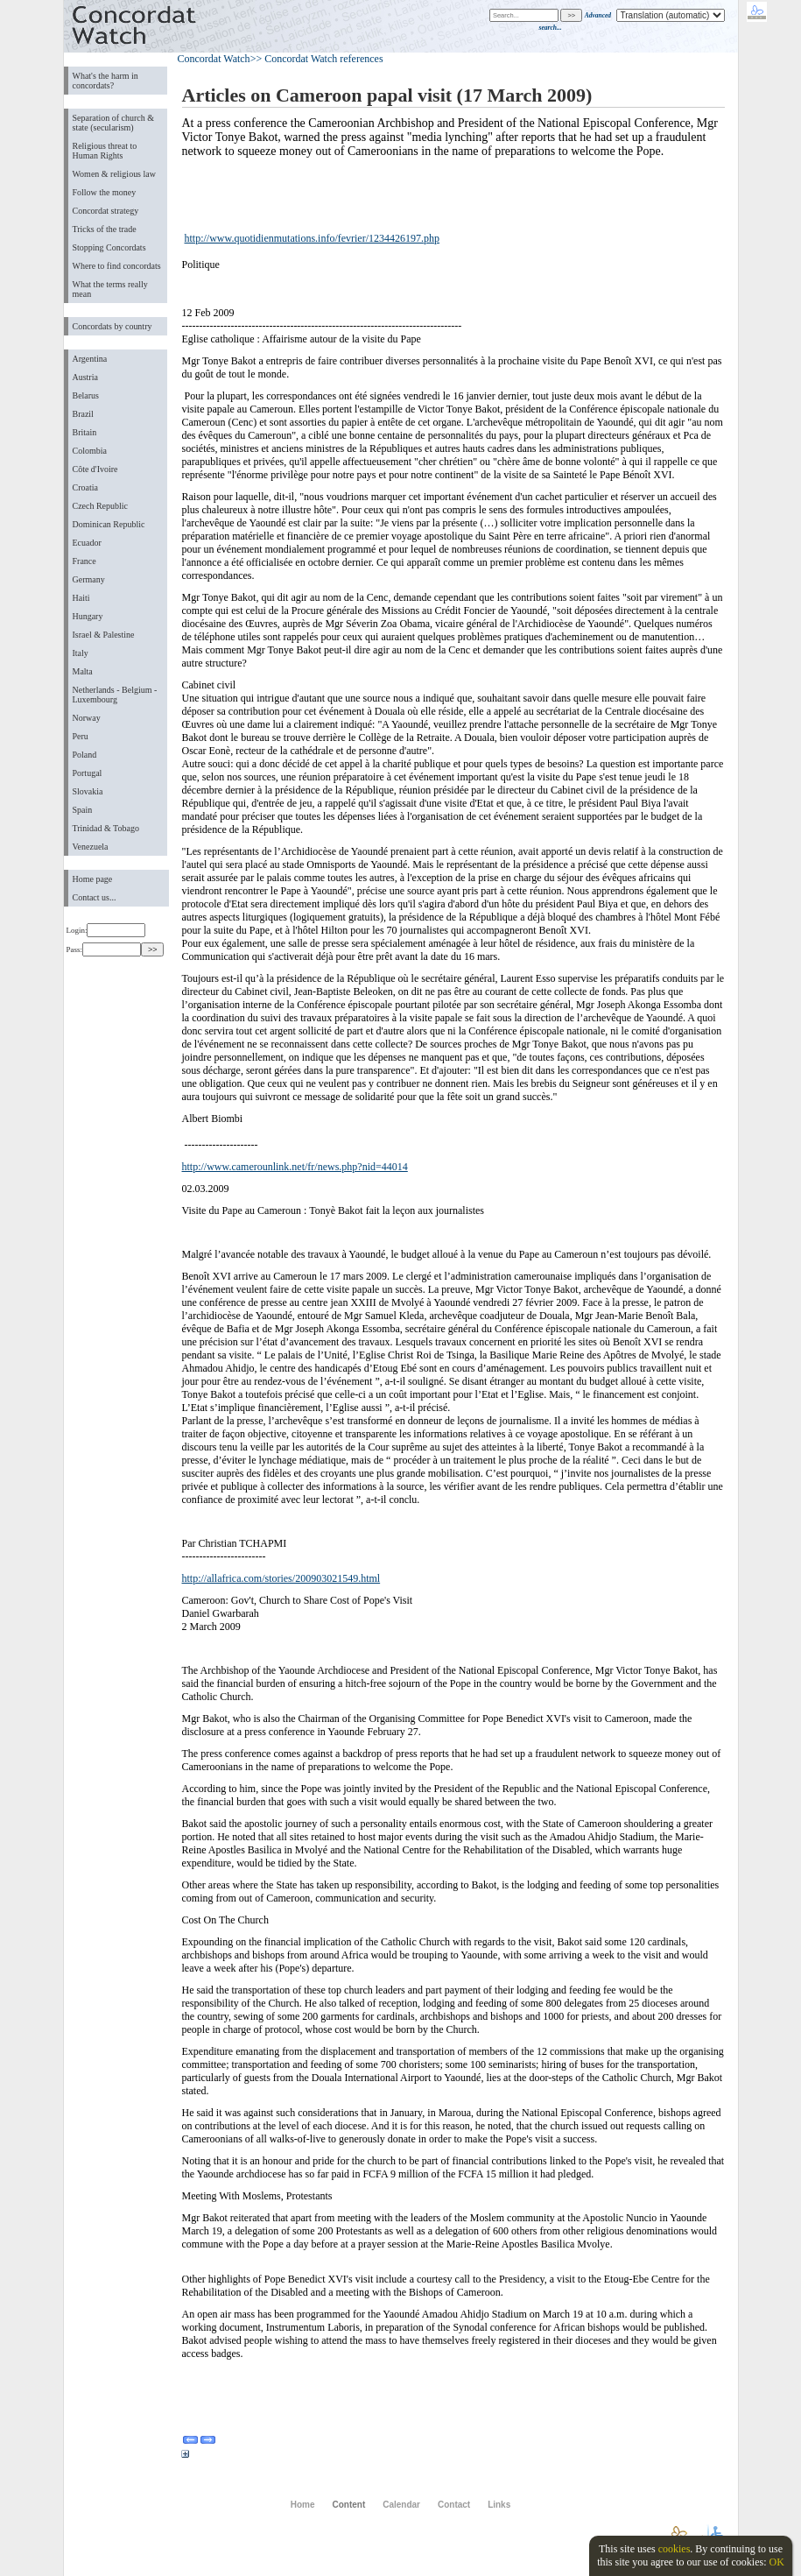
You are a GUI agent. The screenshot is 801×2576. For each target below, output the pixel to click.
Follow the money (105, 192)
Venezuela (91, 846)
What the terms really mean (110, 289)
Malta (83, 671)
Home (303, 2504)
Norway (87, 718)
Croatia (85, 487)
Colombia (90, 450)
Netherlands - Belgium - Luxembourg (115, 694)
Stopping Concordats (109, 247)
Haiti (81, 598)
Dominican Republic (109, 524)
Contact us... (94, 897)
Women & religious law (114, 174)
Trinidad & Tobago (106, 828)
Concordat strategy (106, 210)
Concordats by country (112, 326)
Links (499, 2504)
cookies (674, 2549)
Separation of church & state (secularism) (113, 122)
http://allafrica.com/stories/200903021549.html (281, 1578)
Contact (454, 2504)
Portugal (87, 773)
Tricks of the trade (105, 229)
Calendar (401, 2504)
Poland (85, 754)
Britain (85, 432)
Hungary (88, 616)
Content (349, 2504)
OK (776, 2562)
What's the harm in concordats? (105, 80)
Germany (89, 579)
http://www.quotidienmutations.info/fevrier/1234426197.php (312, 238)
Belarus (86, 395)
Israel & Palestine (104, 634)
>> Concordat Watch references (316, 59)
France (84, 561)
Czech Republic (101, 506)
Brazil (83, 414)
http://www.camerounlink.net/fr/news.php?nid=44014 (295, 1167)
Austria (85, 377)
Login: (106, 930)
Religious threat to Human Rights (105, 150)
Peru (80, 736)
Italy (80, 653)
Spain (83, 810)
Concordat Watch (214, 59)
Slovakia (88, 791)
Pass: (104, 949)
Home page (93, 879)
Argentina (90, 358)
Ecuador (87, 542)
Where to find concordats (117, 266)
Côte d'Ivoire (95, 469)
